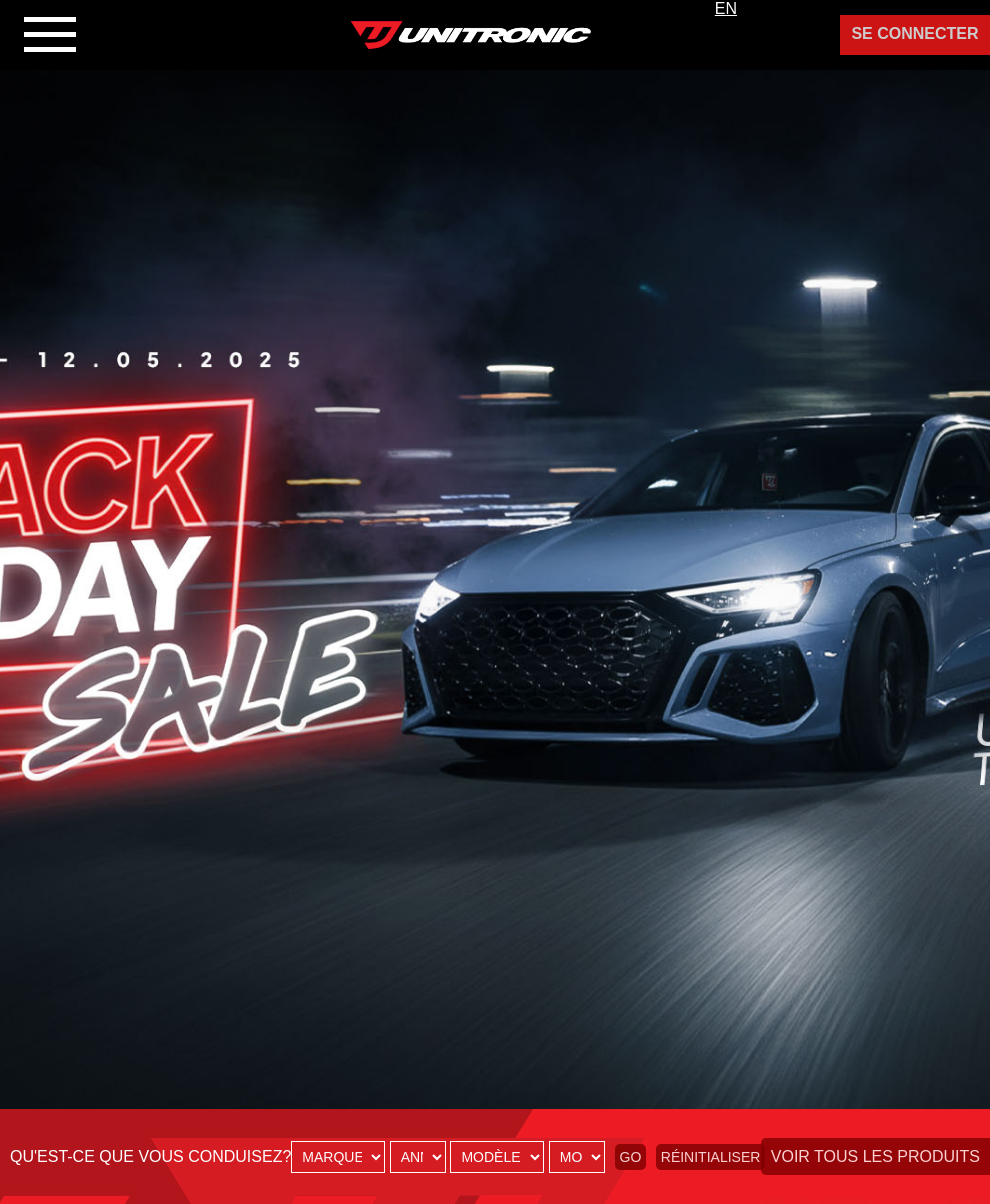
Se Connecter (914, 33)
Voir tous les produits (875, 1156)
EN (726, 8)
